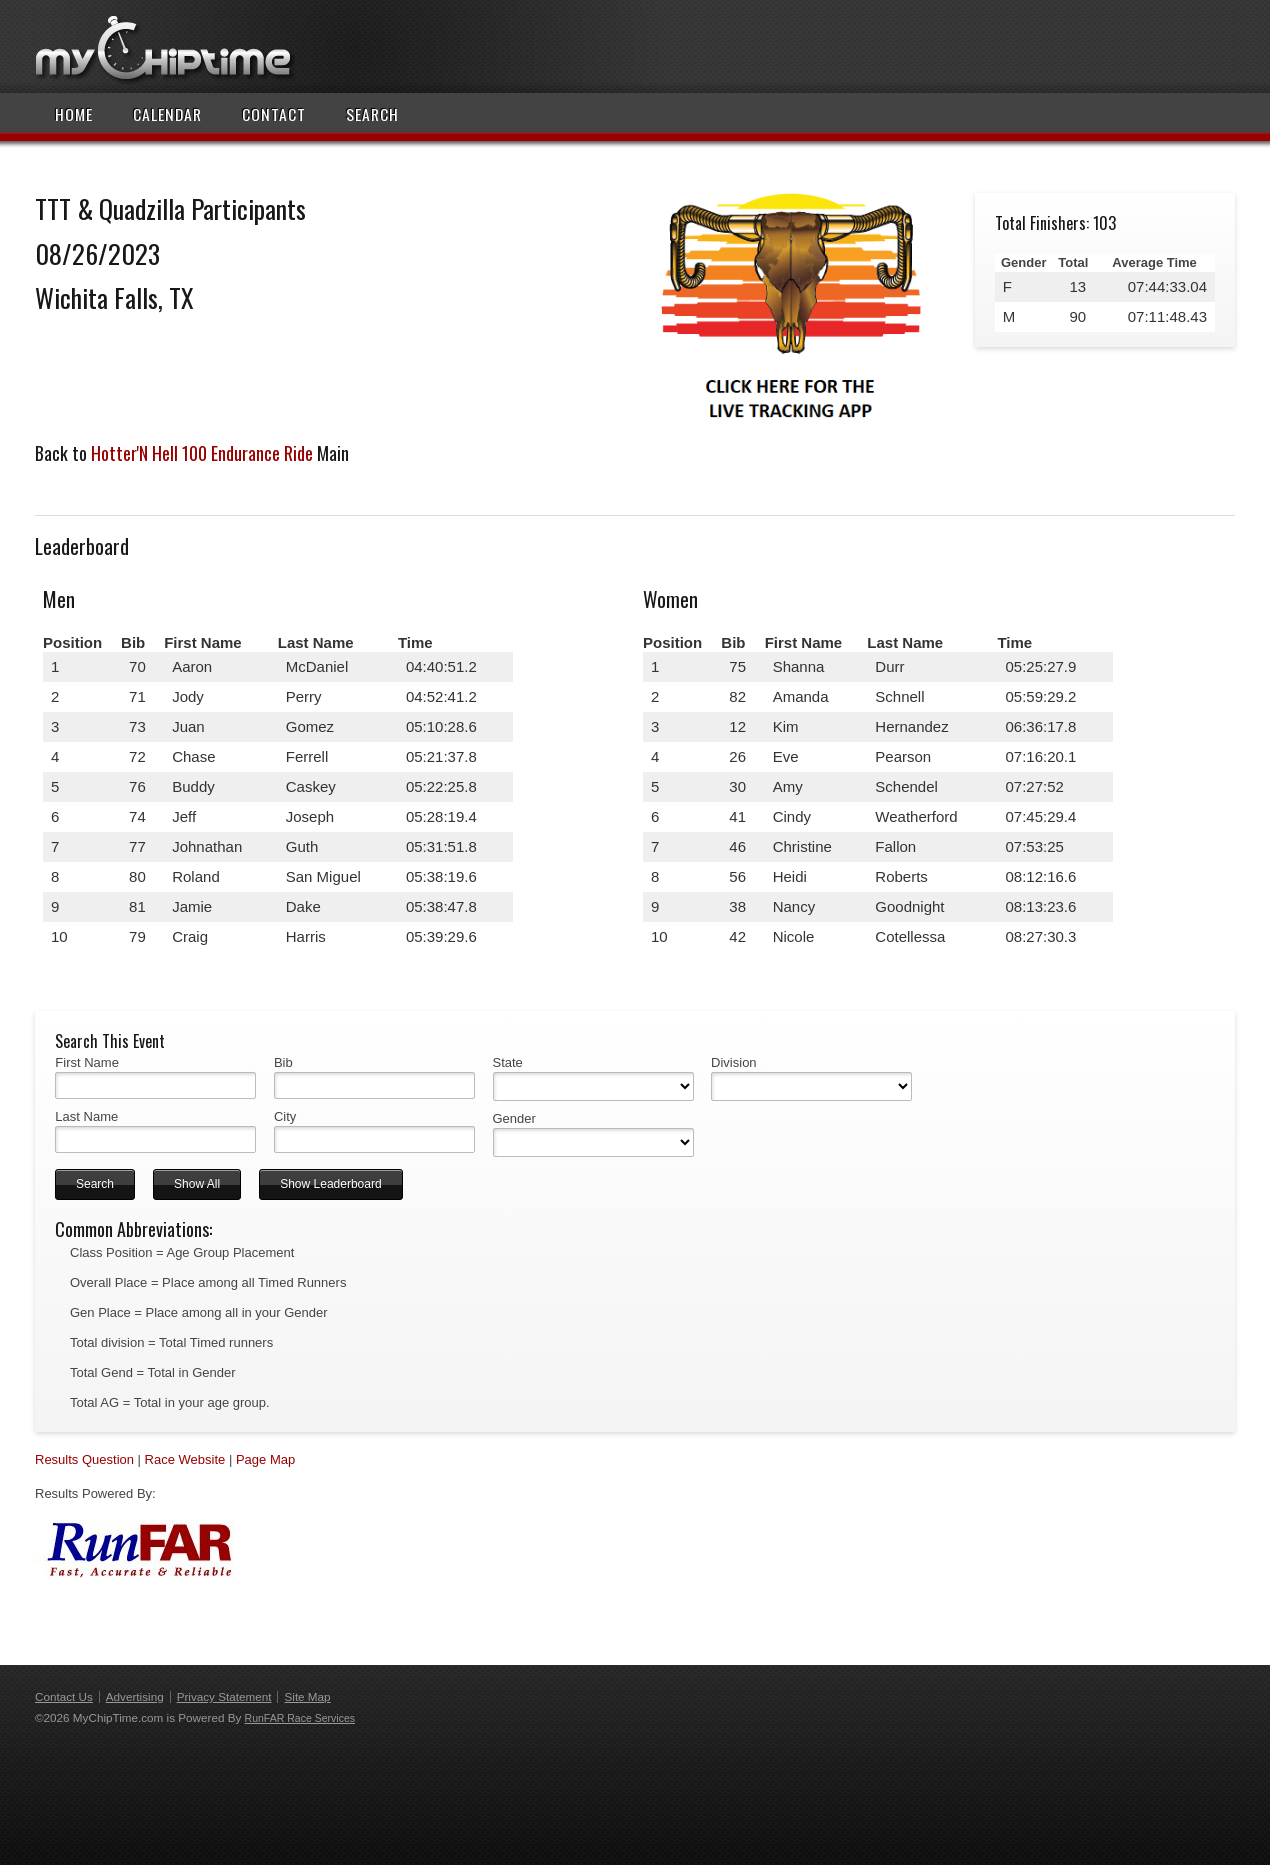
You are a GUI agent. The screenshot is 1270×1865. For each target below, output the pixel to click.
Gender (514, 1118)
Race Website (185, 1459)
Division (734, 1062)
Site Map (307, 1696)
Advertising (135, 1696)
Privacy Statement (224, 1696)
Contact (274, 114)
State (508, 1062)
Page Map (265, 1459)
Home (74, 114)
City (285, 1116)
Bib (283, 1062)
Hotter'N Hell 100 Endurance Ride (202, 453)
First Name (87, 1062)
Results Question (84, 1459)
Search (372, 114)
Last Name (86, 1116)
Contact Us (64, 1696)
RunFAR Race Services (300, 1718)
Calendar (167, 114)
